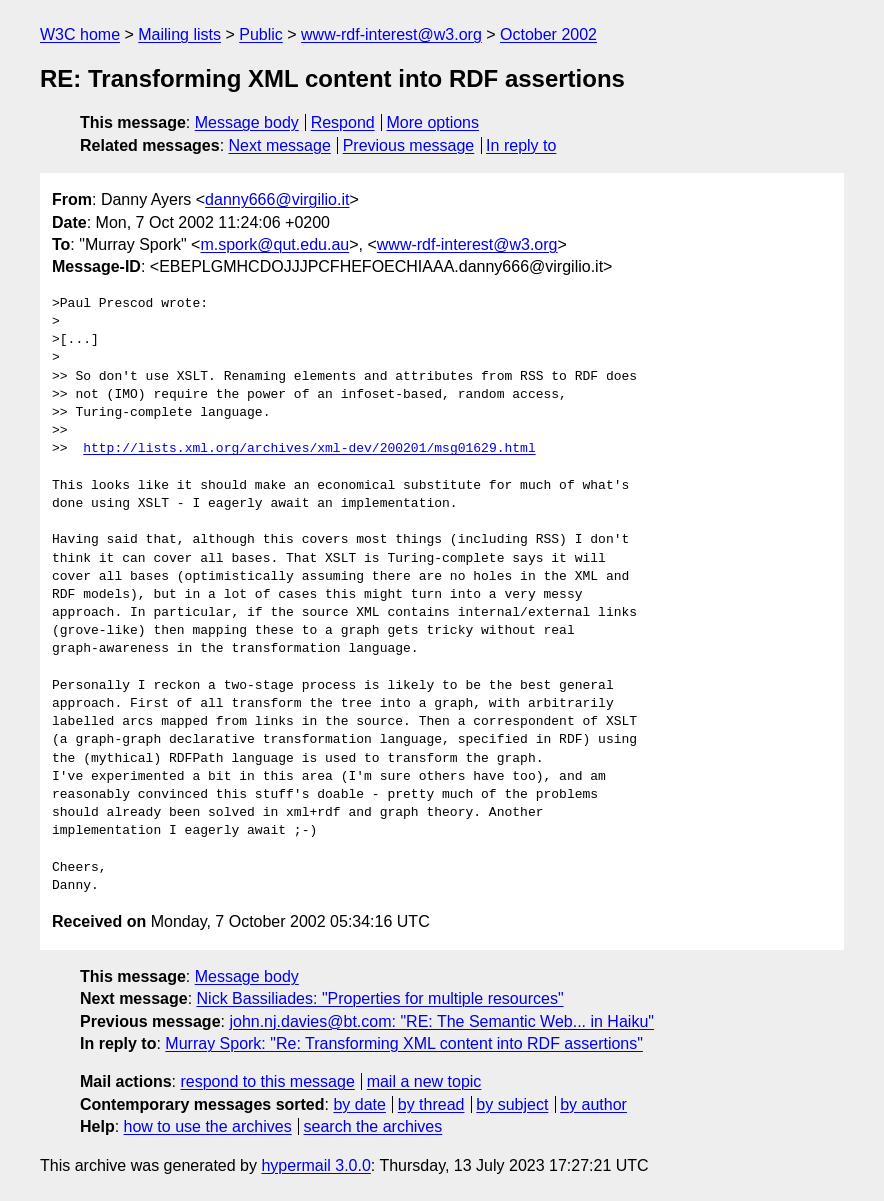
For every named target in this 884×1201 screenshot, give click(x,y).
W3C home (80, 34)
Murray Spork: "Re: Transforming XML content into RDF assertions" (404, 1043)
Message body (247, 122)
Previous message (409, 145)
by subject (512, 1104)
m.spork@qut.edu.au (274, 244)
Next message (280, 145)
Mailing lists (179, 34)
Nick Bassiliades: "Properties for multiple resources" (380, 998)
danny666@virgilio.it (277, 199)
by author (593, 1104)
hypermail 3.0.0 (315, 1165)
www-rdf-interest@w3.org (391, 34)
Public (261, 34)
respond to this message (267, 1081)
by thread (431, 1104)
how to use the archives (208, 1126)
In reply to (521, 145)
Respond (343, 122)
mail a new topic (424, 1081)
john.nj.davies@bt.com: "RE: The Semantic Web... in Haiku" (441, 1021)
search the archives (373, 1126)
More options (433, 122)
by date (359, 1104)
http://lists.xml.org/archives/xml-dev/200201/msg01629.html (309, 449)
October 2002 (548, 34)
